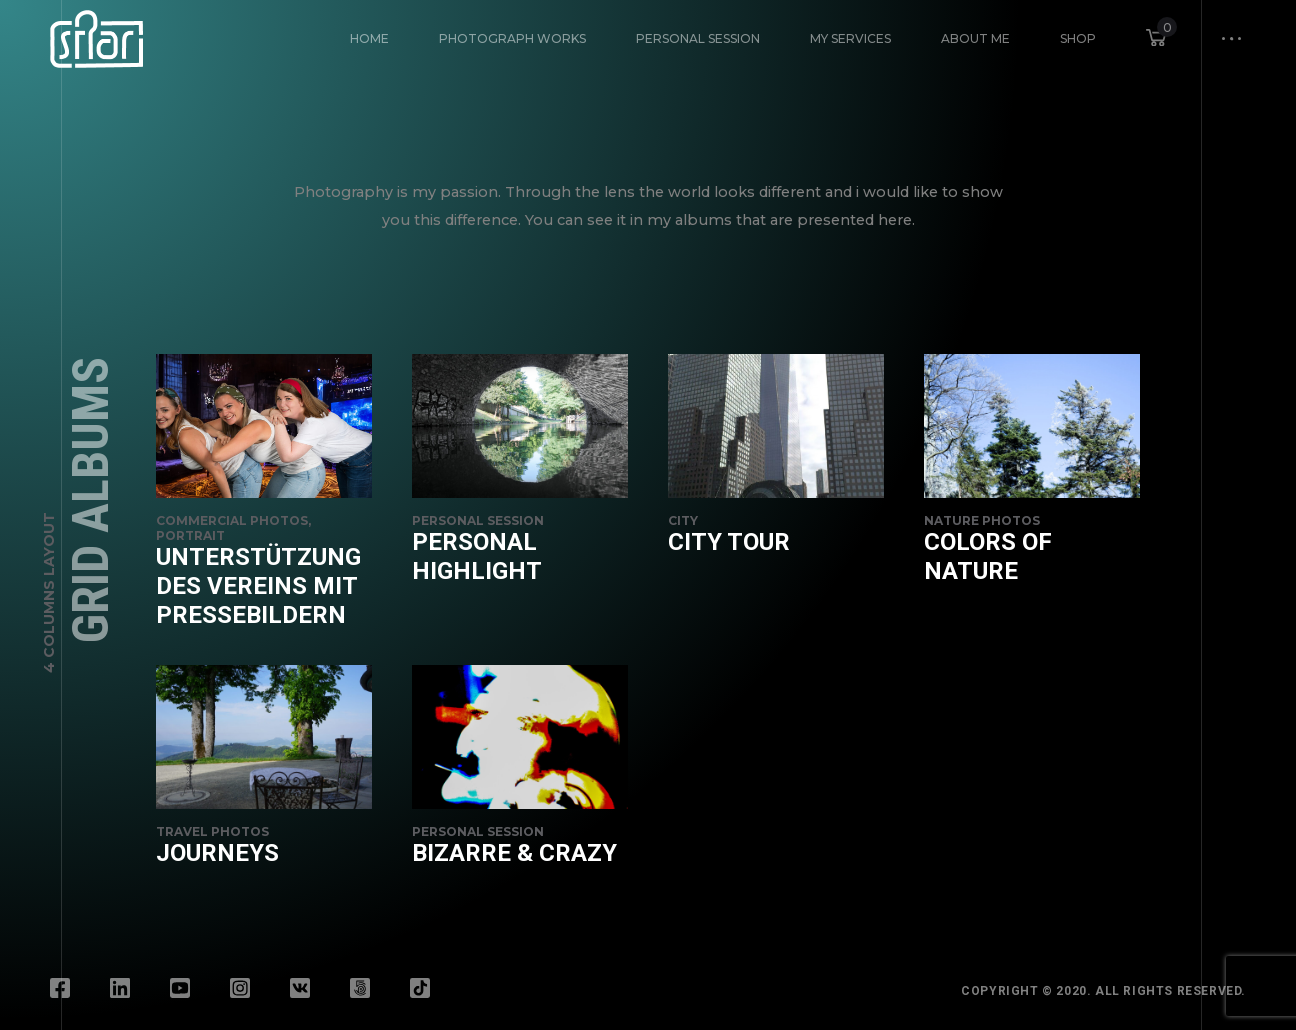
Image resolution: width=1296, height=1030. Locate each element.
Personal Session (698, 38)
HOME (369, 38)
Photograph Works (512, 38)
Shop (1078, 38)
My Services (850, 38)
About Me (975, 38)
